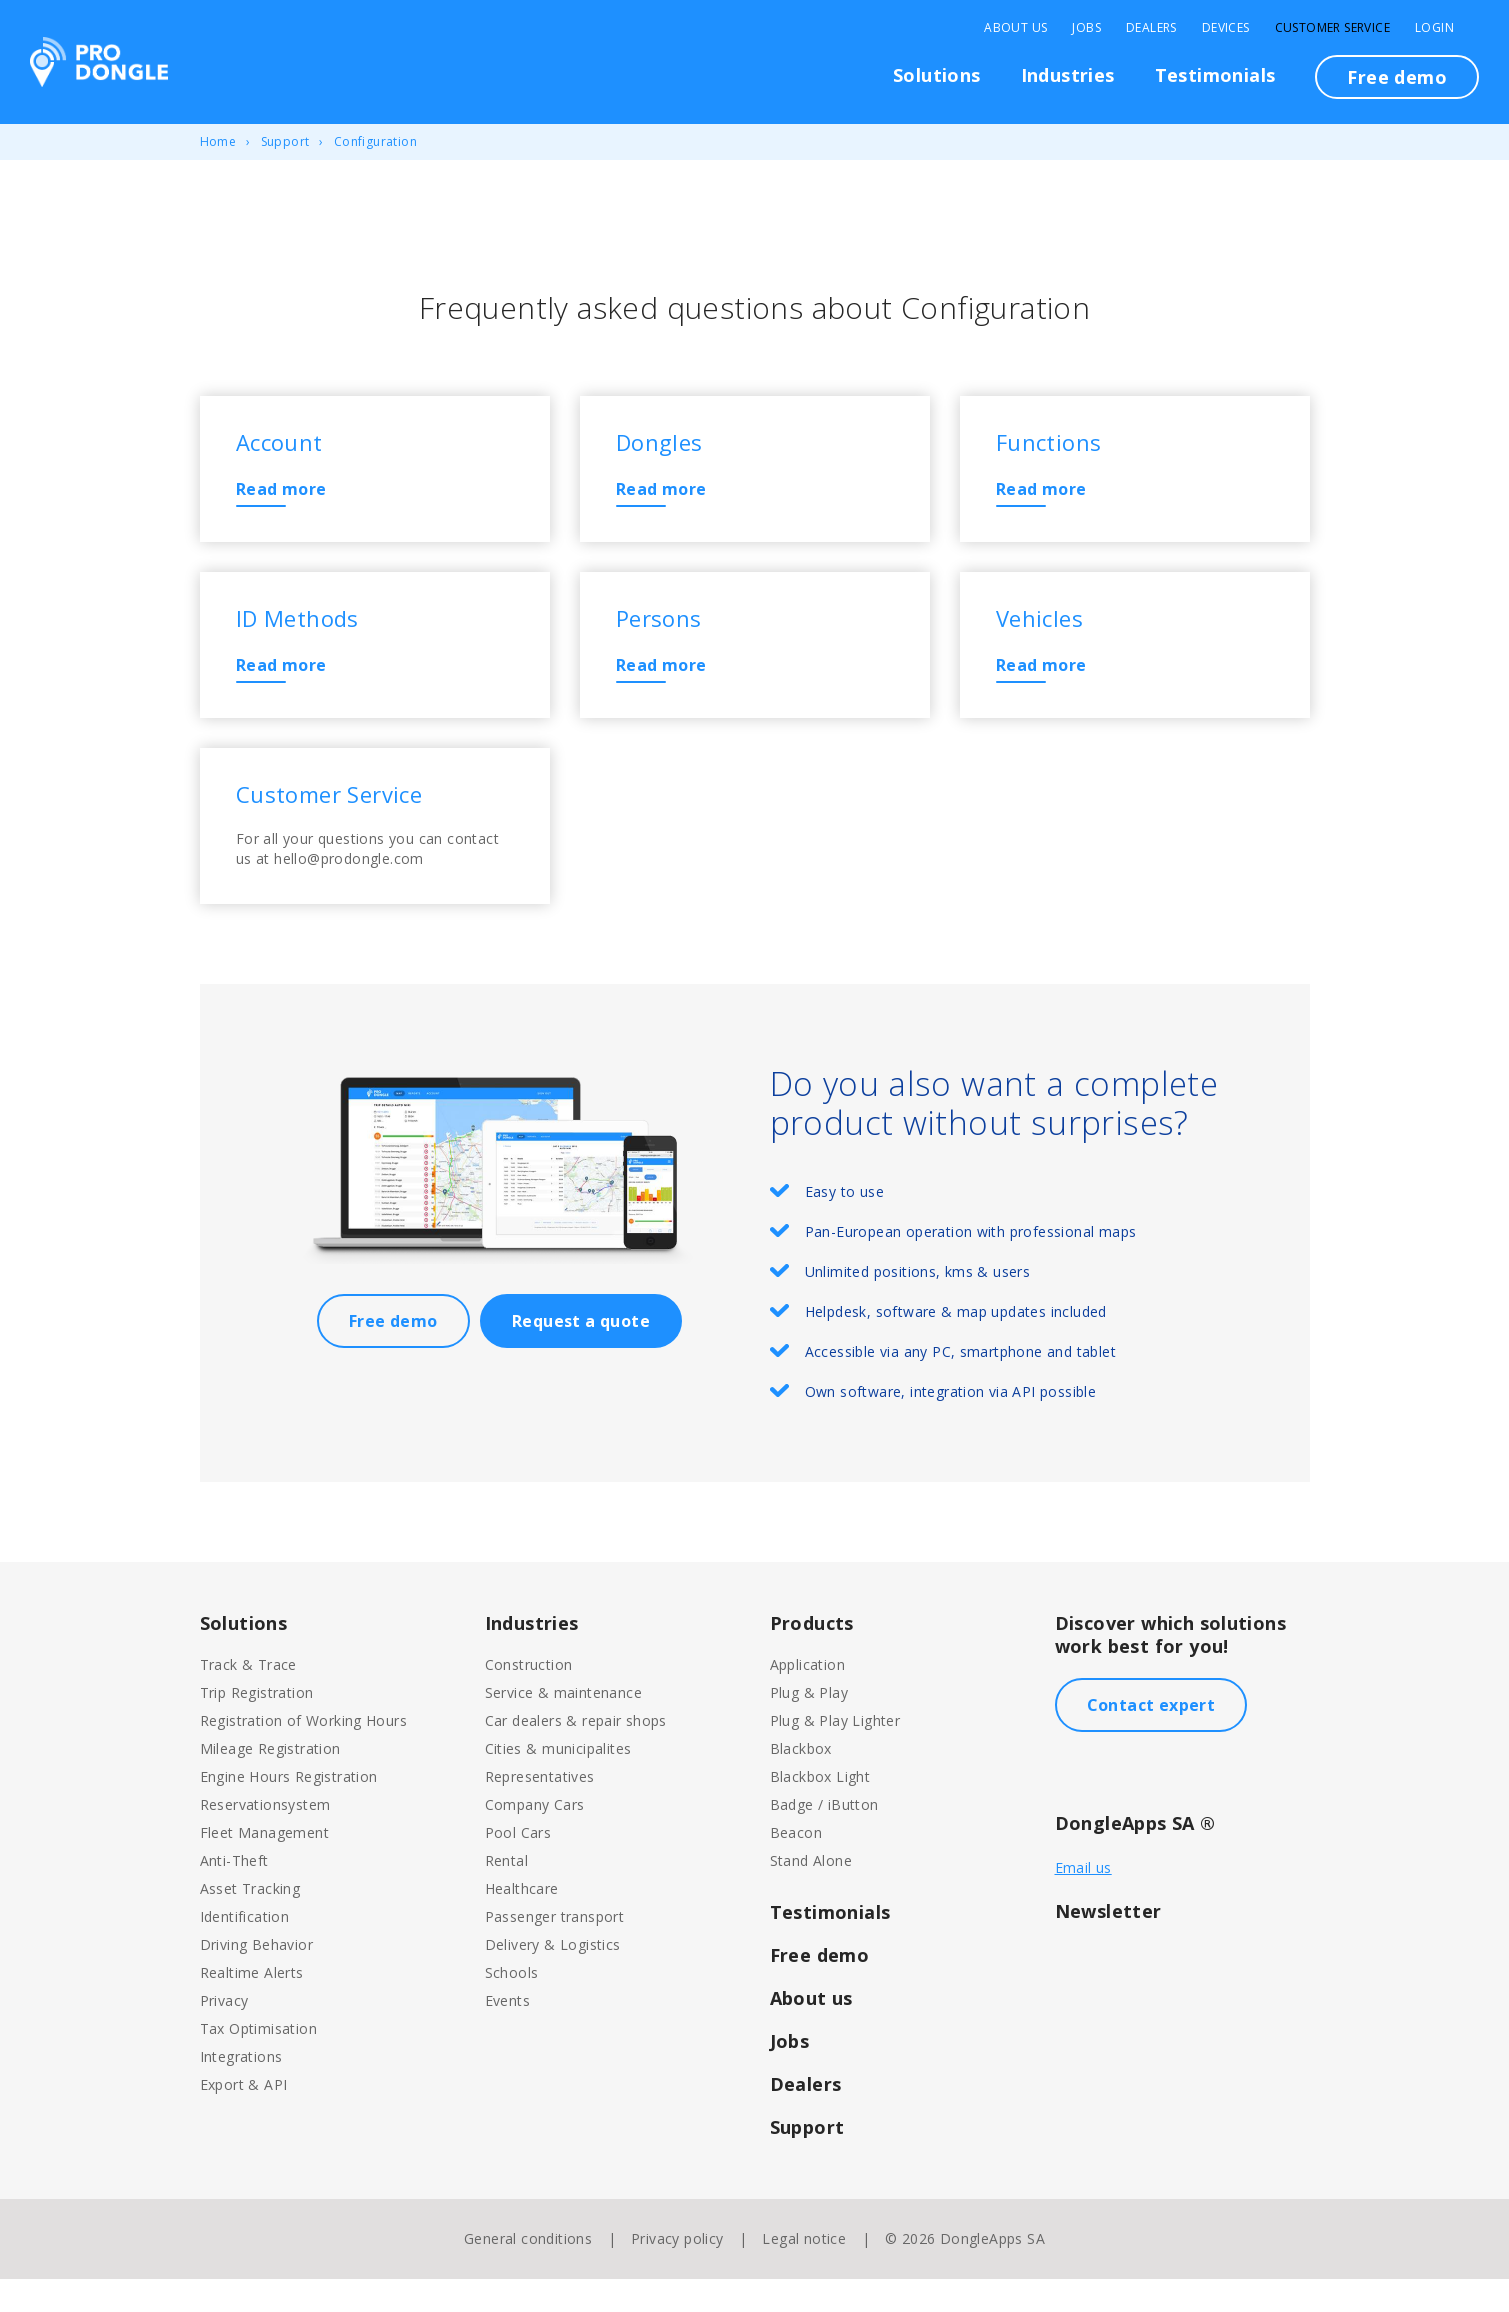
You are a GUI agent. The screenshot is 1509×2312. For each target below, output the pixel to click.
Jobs (1086, 28)
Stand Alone (811, 1893)
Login (1434, 28)
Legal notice (804, 2271)
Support (285, 141)
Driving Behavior (256, 1977)
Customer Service (1332, 28)
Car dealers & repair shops (576, 1753)
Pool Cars (518, 1865)
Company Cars (535, 1837)
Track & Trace (248, 1697)
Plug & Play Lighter (835, 1753)
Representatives (540, 1809)
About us (811, 2031)
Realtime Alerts (252, 2005)
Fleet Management (264, 1865)
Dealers (1151, 28)
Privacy (224, 2033)
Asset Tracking (250, 1921)
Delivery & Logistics (553, 1977)
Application (807, 1697)
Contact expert (1151, 1738)
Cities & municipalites (558, 1781)
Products (812, 1656)
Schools (512, 2005)
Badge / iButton (824, 1837)
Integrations (241, 2089)
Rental (506, 1893)
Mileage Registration (270, 1781)
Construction (529, 1697)
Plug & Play (809, 1725)
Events (507, 2033)
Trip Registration (257, 1725)
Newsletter (1108, 1944)
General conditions (528, 2271)
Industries (1068, 75)
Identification (245, 1949)
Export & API (244, 2117)
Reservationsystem (265, 1837)
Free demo (1397, 77)
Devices (1226, 28)
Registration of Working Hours (304, 1753)
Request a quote (581, 1354)
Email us (1083, 1900)
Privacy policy (677, 2271)
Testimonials (1215, 75)
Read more (286, 494)
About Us (1015, 28)
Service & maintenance (563, 1725)
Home (218, 141)
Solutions (937, 75)
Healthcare (522, 1921)
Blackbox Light (820, 1809)
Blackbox (801, 1781)
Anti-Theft (234, 1893)
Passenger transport (555, 1949)
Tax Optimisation (258, 2061)
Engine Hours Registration (289, 1809)
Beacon (796, 1865)
